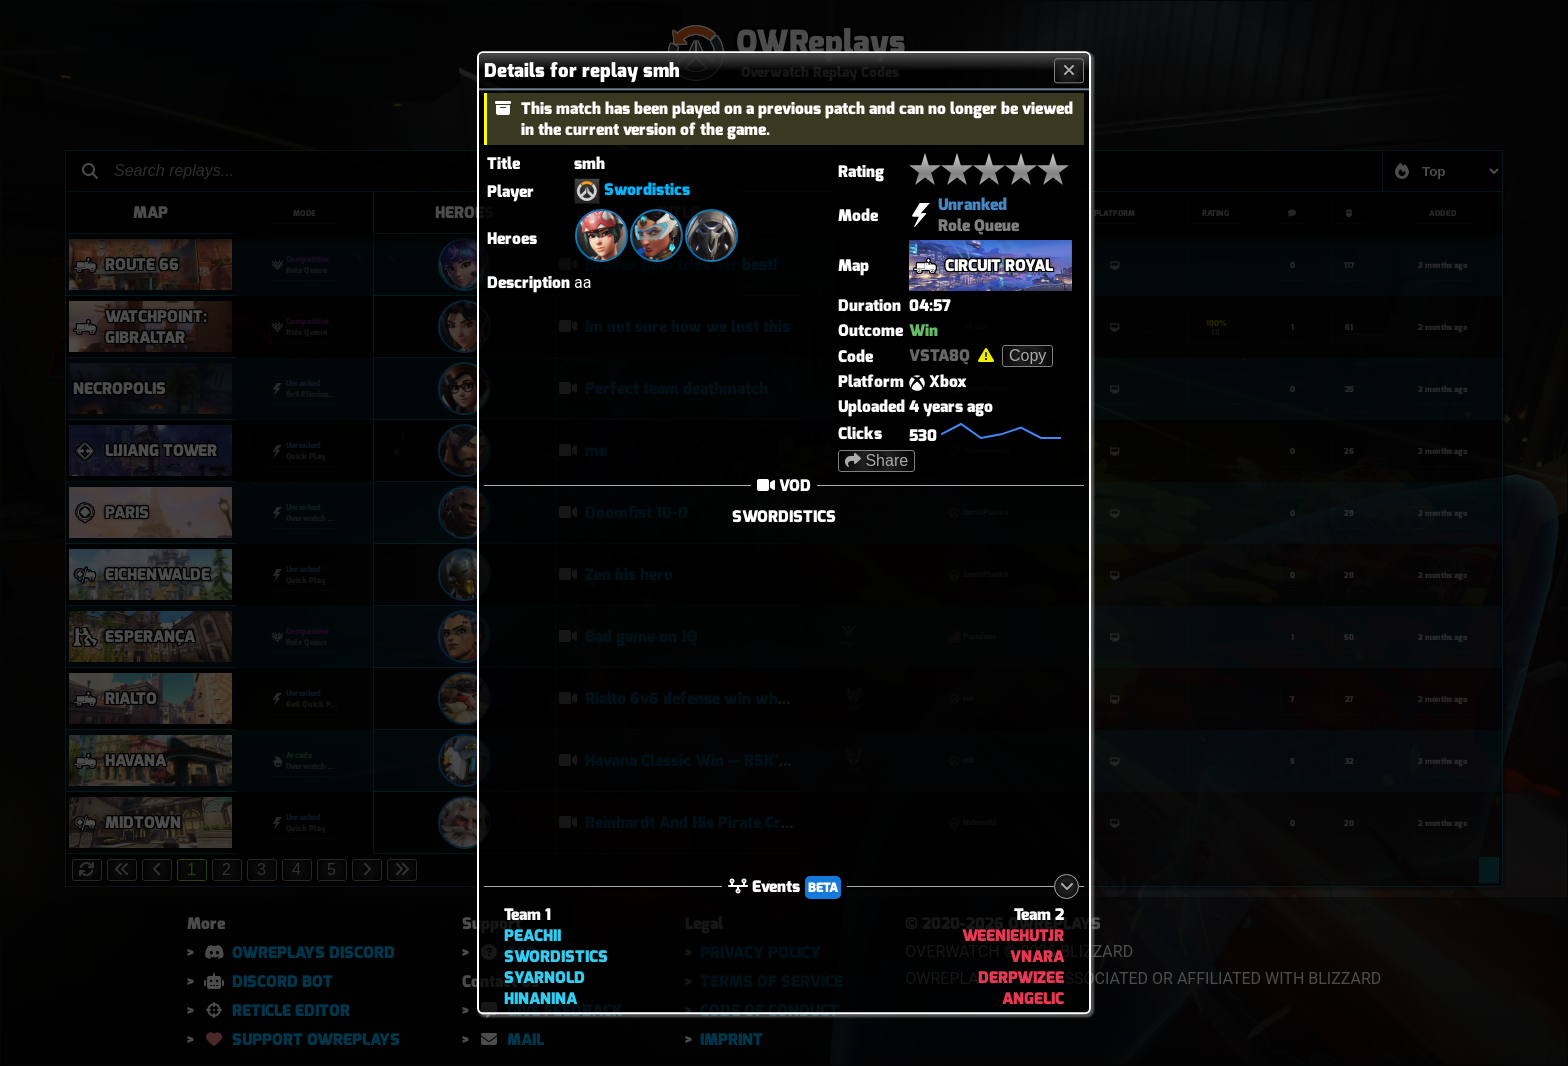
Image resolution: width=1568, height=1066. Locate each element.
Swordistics (647, 190)
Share (876, 460)
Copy (1027, 355)
